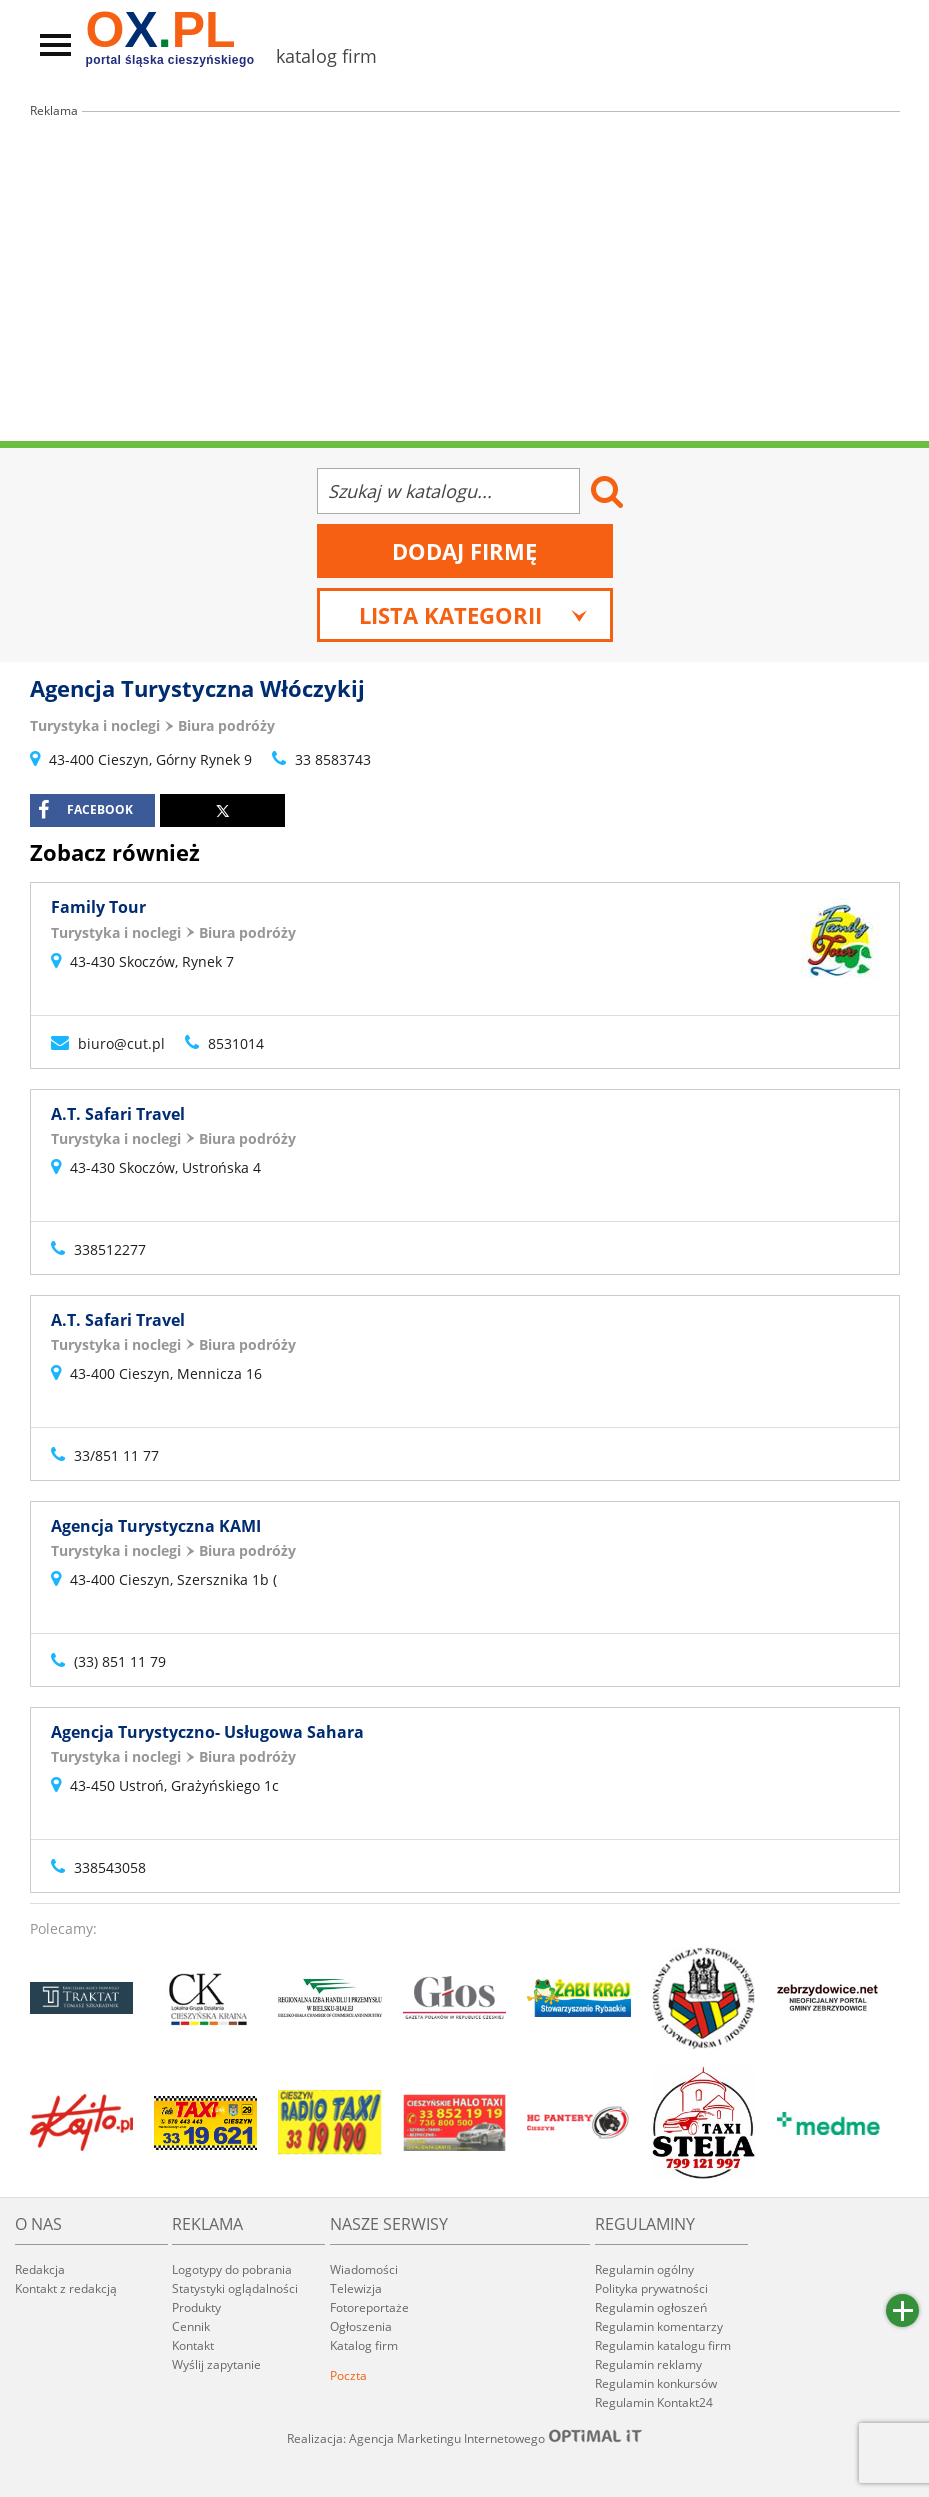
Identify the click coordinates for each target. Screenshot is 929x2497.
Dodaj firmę (464, 551)
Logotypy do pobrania (232, 2269)
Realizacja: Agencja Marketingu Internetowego (465, 2438)
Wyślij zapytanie (216, 2364)
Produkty (196, 2307)
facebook (85, 810)
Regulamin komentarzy (659, 2326)
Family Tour (98, 907)
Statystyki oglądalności (235, 2288)
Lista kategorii (473, 615)
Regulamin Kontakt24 (654, 2402)
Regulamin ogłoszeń (651, 2307)
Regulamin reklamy (648, 2364)
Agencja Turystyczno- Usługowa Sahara (207, 1732)
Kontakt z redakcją (66, 2288)
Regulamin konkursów (656, 2383)
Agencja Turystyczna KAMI (156, 1526)
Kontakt (193, 2345)
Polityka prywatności (651, 2288)
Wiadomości (364, 2269)
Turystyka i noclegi (95, 725)
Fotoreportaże (369, 2307)
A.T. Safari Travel (118, 1114)
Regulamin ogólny (644, 2269)
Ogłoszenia (361, 2326)
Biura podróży (226, 725)
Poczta (348, 2375)
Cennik (191, 2326)
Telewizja (356, 2288)
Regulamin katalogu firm (663, 2345)
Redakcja (40, 2269)
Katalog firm (364, 2345)
